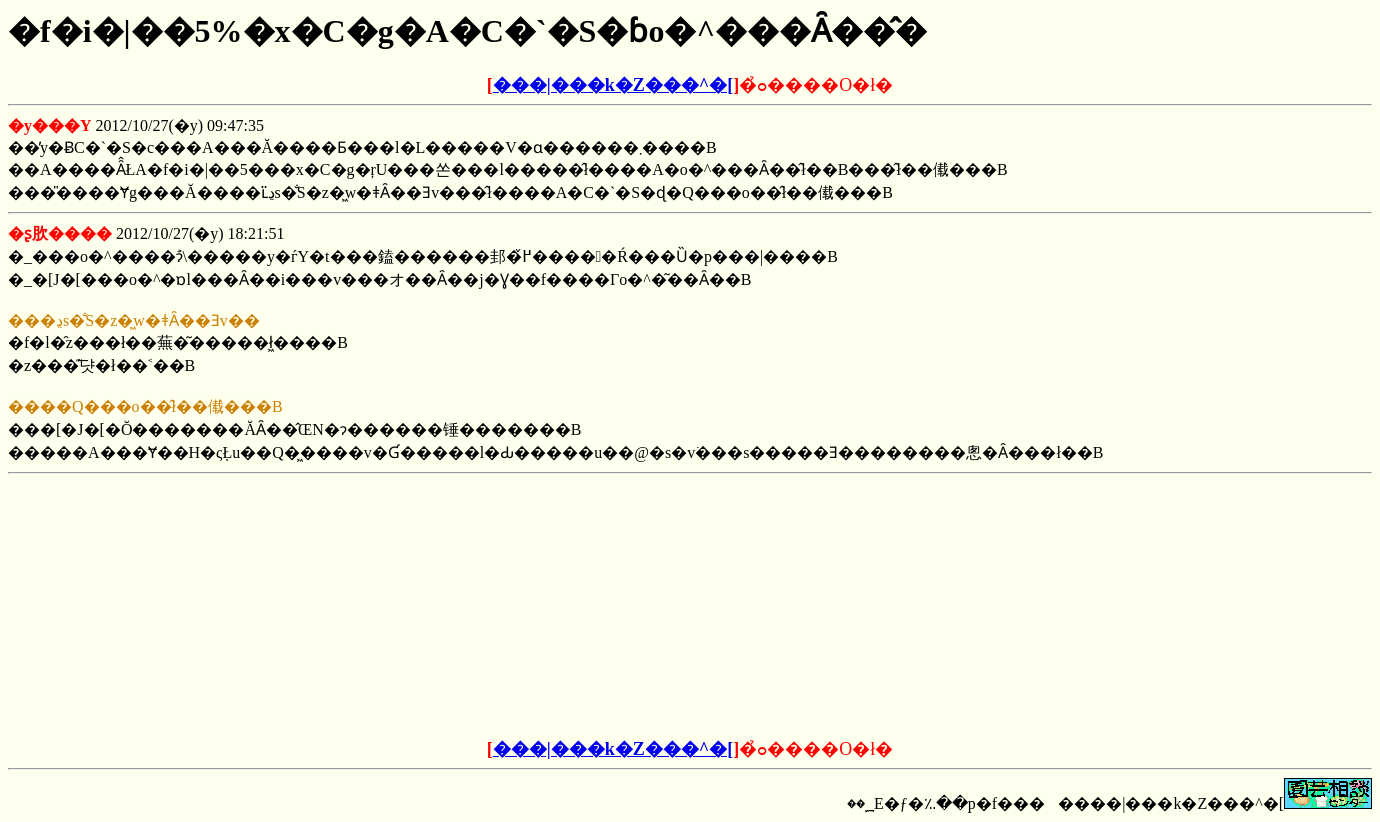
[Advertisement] (538, 607)
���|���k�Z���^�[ (613, 85)
